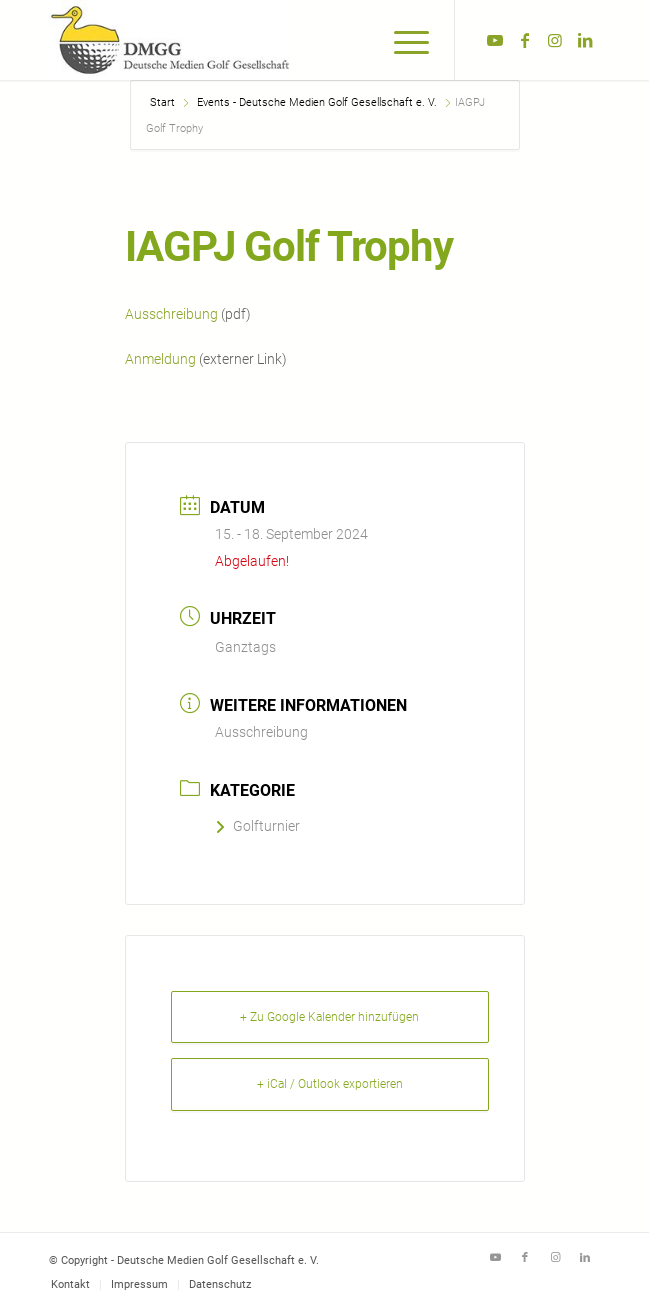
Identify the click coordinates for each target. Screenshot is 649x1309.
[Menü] (401, 40)
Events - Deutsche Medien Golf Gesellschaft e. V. (317, 102)
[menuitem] (401, 40)
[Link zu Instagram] (555, 40)
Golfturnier (257, 826)
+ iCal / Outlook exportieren (330, 1084)
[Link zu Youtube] (495, 40)
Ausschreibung (171, 314)
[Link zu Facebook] (525, 40)
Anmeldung (160, 359)
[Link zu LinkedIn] (585, 40)
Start (164, 102)
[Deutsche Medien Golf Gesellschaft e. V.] (269, 40)
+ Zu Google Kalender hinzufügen (329, 1017)
